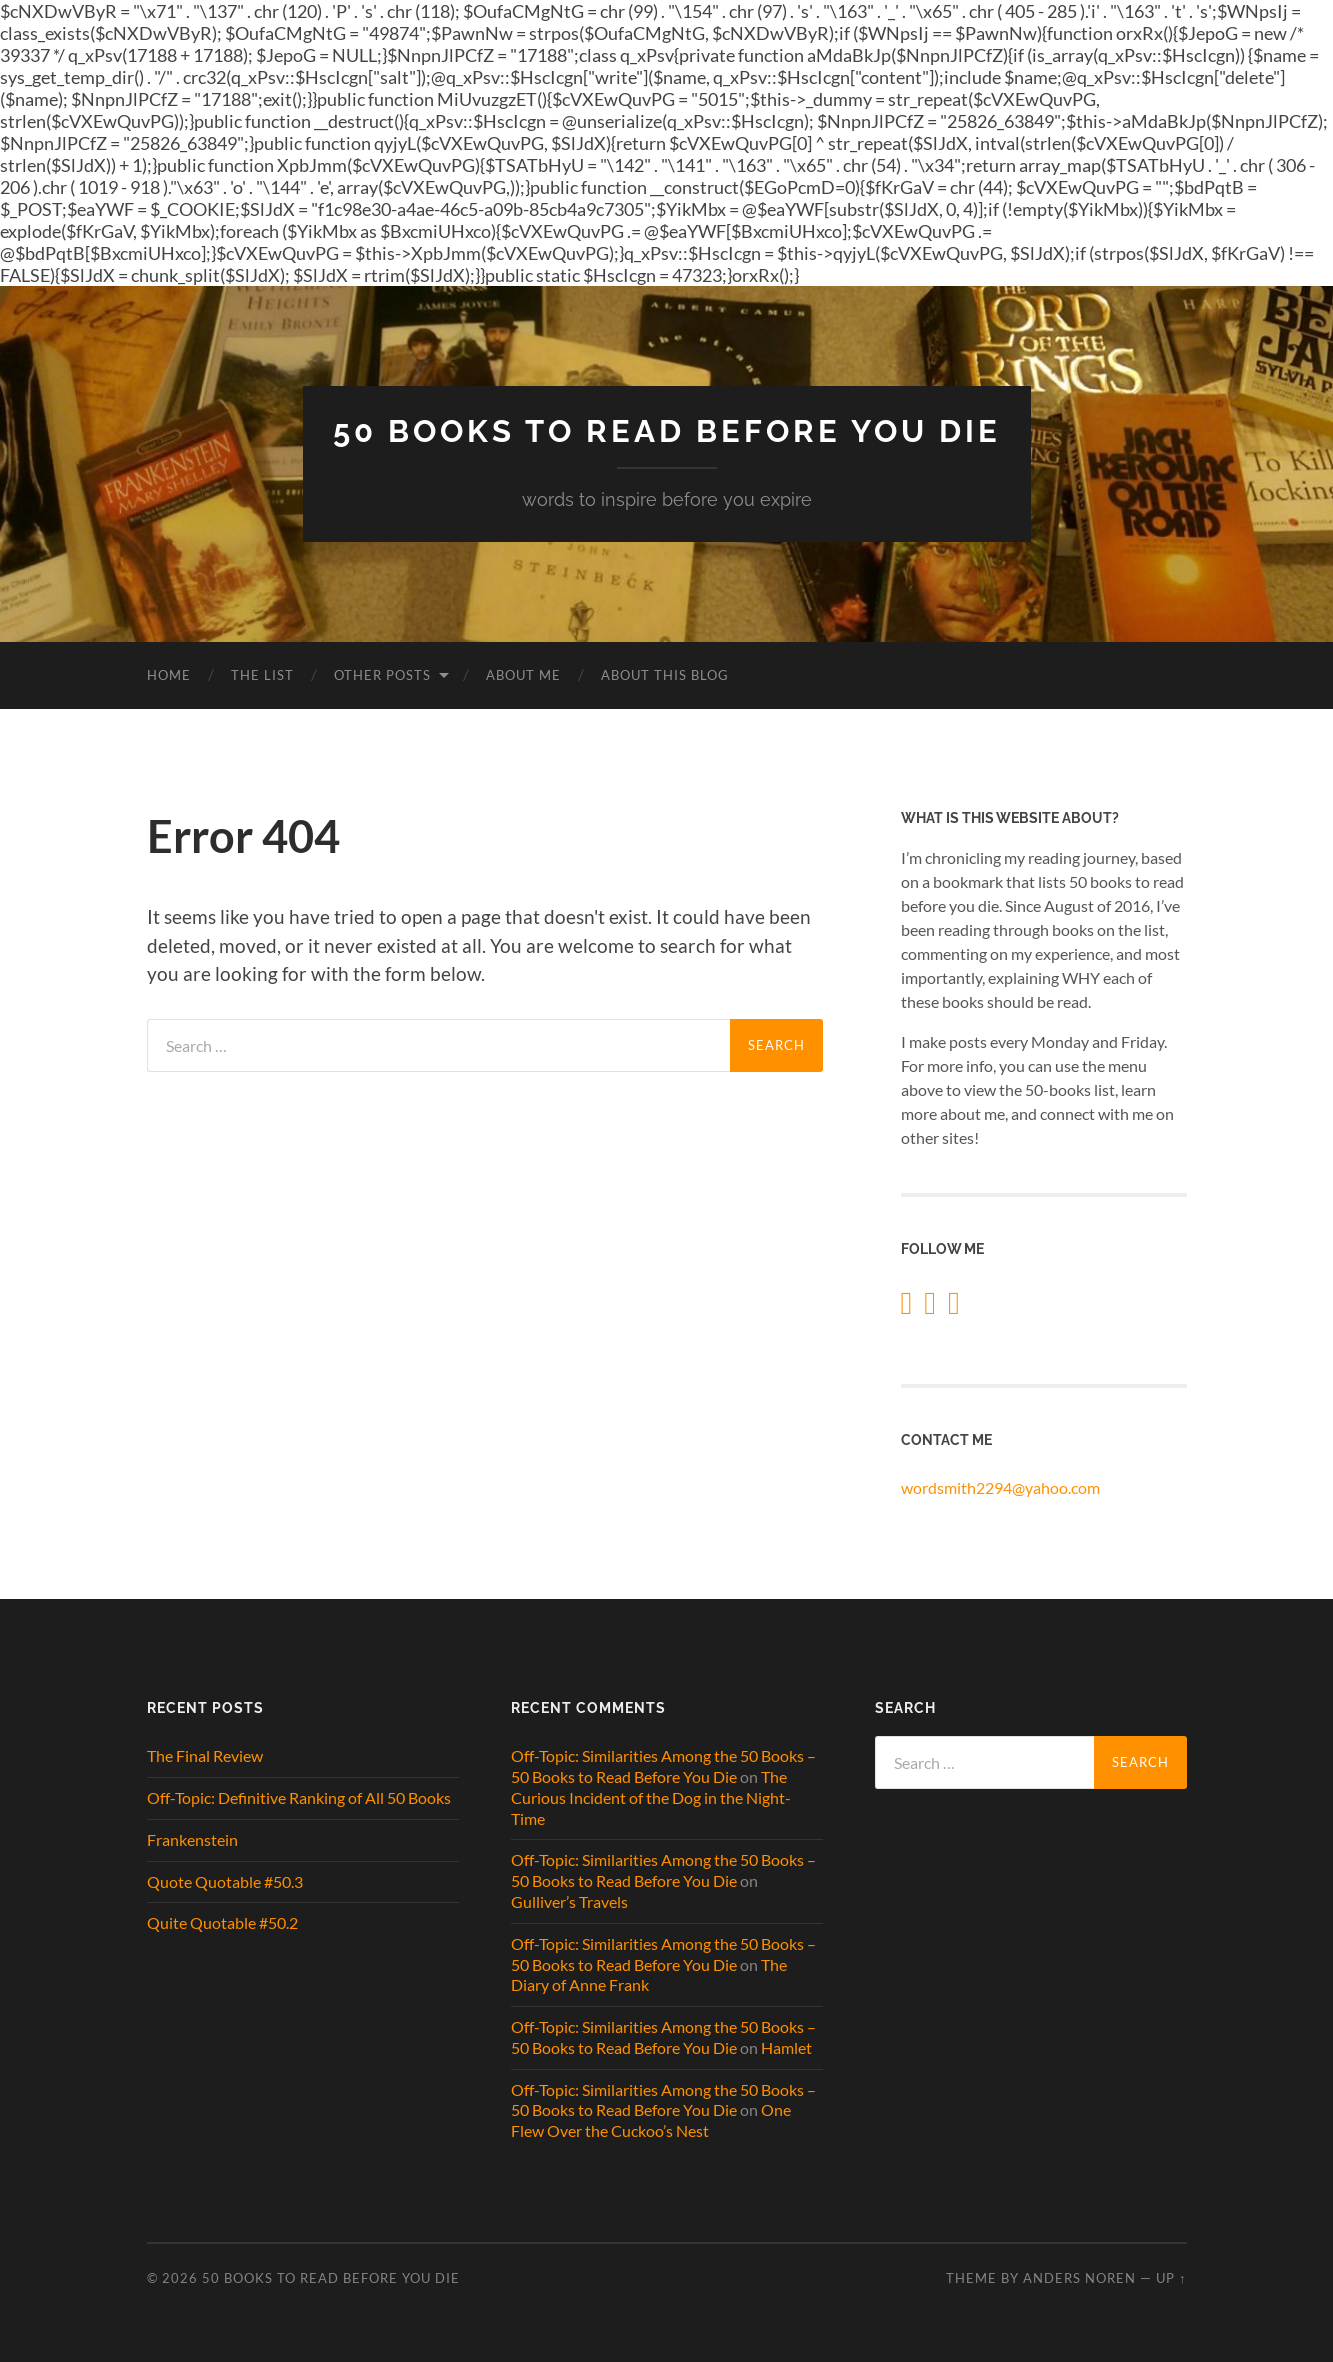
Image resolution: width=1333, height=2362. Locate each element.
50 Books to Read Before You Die (666, 431)
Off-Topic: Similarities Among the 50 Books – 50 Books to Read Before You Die (663, 1766)
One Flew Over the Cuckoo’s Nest (651, 2121)
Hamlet (786, 2047)
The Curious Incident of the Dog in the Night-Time (651, 1797)
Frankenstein (192, 1839)
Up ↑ (1171, 2278)
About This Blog (665, 675)
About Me (523, 675)
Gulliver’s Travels (569, 1901)
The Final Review (205, 1755)
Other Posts (382, 675)
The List (262, 675)
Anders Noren (1079, 2278)
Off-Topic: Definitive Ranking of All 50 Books (299, 1797)
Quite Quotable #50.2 (222, 1923)
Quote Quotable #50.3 (225, 1881)
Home (169, 675)
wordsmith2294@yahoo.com (1000, 1487)
